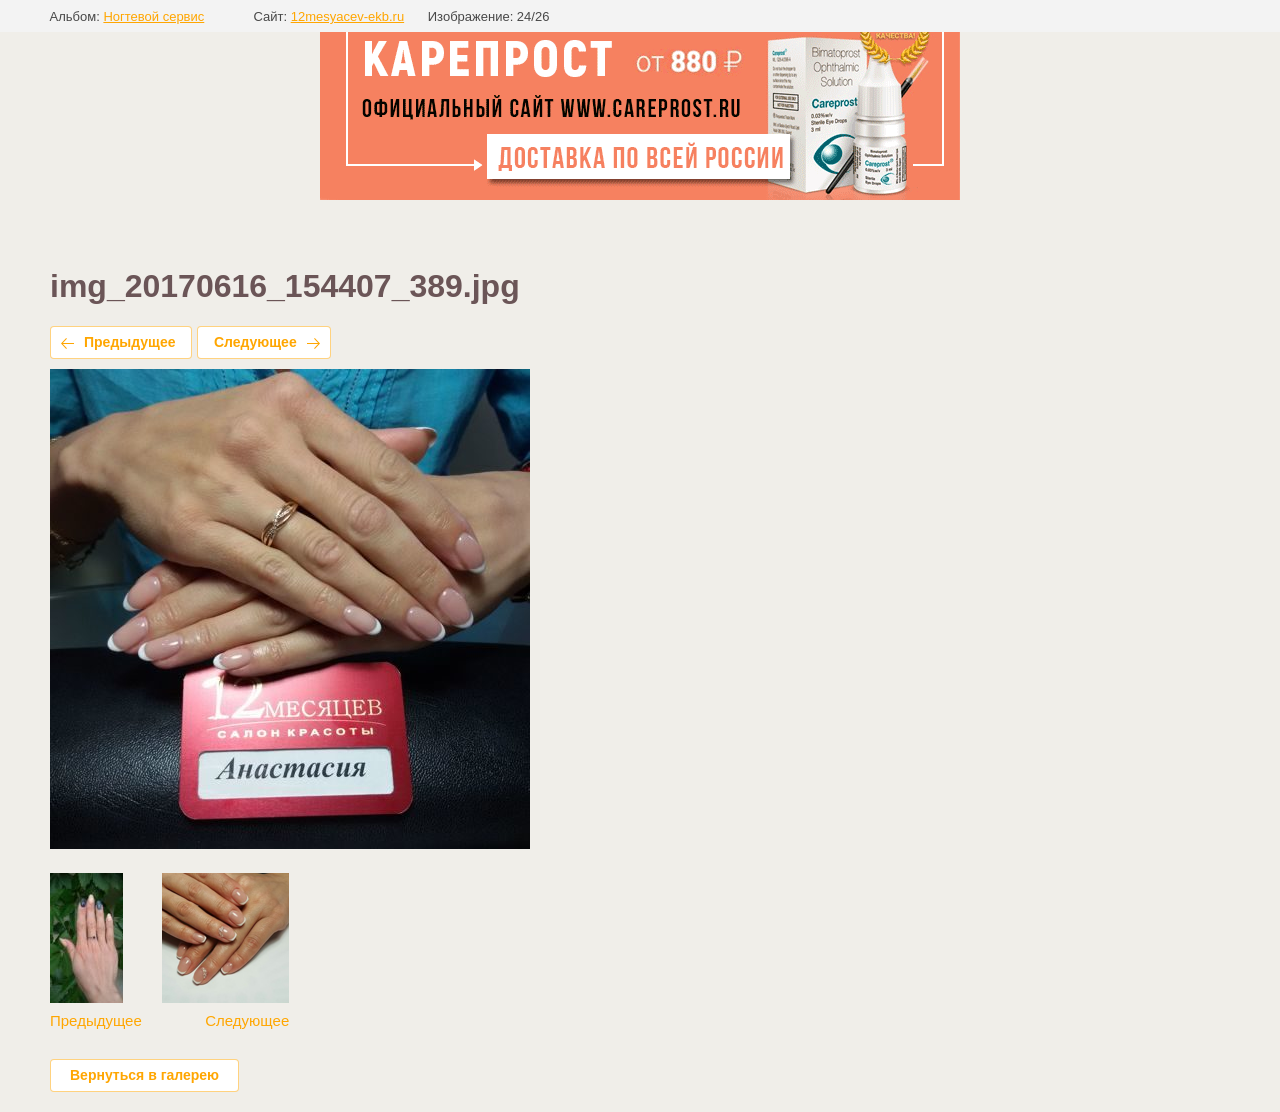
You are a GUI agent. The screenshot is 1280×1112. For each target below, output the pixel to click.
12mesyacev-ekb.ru (347, 16)
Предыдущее (129, 342)
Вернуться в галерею (144, 1075)
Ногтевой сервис (153, 16)
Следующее (255, 342)
